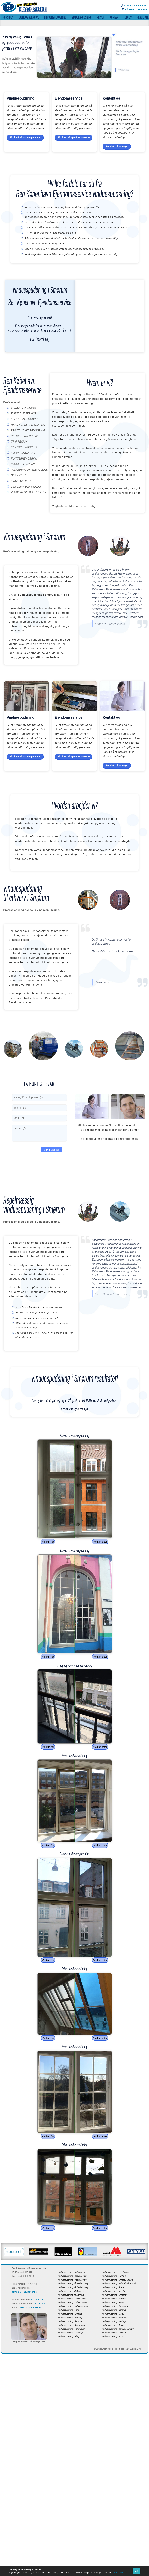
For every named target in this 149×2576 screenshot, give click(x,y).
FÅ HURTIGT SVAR (136, 9)
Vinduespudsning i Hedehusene (115, 2272)
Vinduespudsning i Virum (112, 2336)
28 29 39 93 (40, 2304)
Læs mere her (118, 2572)
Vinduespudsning (82, 17)
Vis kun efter (100, 1541)
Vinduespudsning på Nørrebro (70, 2295)
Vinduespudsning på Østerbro (70, 2291)
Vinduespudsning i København (71, 2272)
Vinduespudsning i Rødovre (69, 2321)
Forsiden (8, 17)
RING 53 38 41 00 (135, 5)
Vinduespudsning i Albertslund (71, 2325)
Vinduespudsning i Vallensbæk (71, 2329)
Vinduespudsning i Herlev (112, 2302)
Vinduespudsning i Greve (112, 2287)
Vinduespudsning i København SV (72, 2306)
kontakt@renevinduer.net (25, 2292)
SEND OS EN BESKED (30, 2308)
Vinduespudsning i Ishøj (68, 2336)
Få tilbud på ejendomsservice (73, 137)
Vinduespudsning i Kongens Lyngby (117, 2329)
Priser (100, 17)
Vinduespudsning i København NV (72, 2302)
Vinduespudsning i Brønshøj (114, 2295)
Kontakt (115, 17)
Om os (128, 17)
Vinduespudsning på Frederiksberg (72, 2287)
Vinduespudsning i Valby (68, 2310)
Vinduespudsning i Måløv (112, 2314)
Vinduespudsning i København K (72, 2276)
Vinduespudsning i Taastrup (70, 2333)
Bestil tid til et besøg (116, 146)
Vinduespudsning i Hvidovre (113, 2276)
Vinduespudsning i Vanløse (113, 2298)
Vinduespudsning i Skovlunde (114, 2306)
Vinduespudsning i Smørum (113, 2317)
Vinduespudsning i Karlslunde (114, 2291)
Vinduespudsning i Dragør (113, 2325)
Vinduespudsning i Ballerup (113, 2310)
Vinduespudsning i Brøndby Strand (117, 2280)
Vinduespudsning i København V (72, 2280)
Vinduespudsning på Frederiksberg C (73, 2283)
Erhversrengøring (55, 17)
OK (136, 2571)
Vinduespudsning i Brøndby (69, 2317)
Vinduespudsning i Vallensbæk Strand (118, 2283)
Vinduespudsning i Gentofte (113, 2333)
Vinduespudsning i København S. (72, 2298)
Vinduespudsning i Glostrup (69, 2314)
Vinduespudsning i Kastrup (113, 2321)
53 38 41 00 (37, 2300)
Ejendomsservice (29, 17)
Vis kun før (48, 1541)
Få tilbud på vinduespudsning (25, 137)
